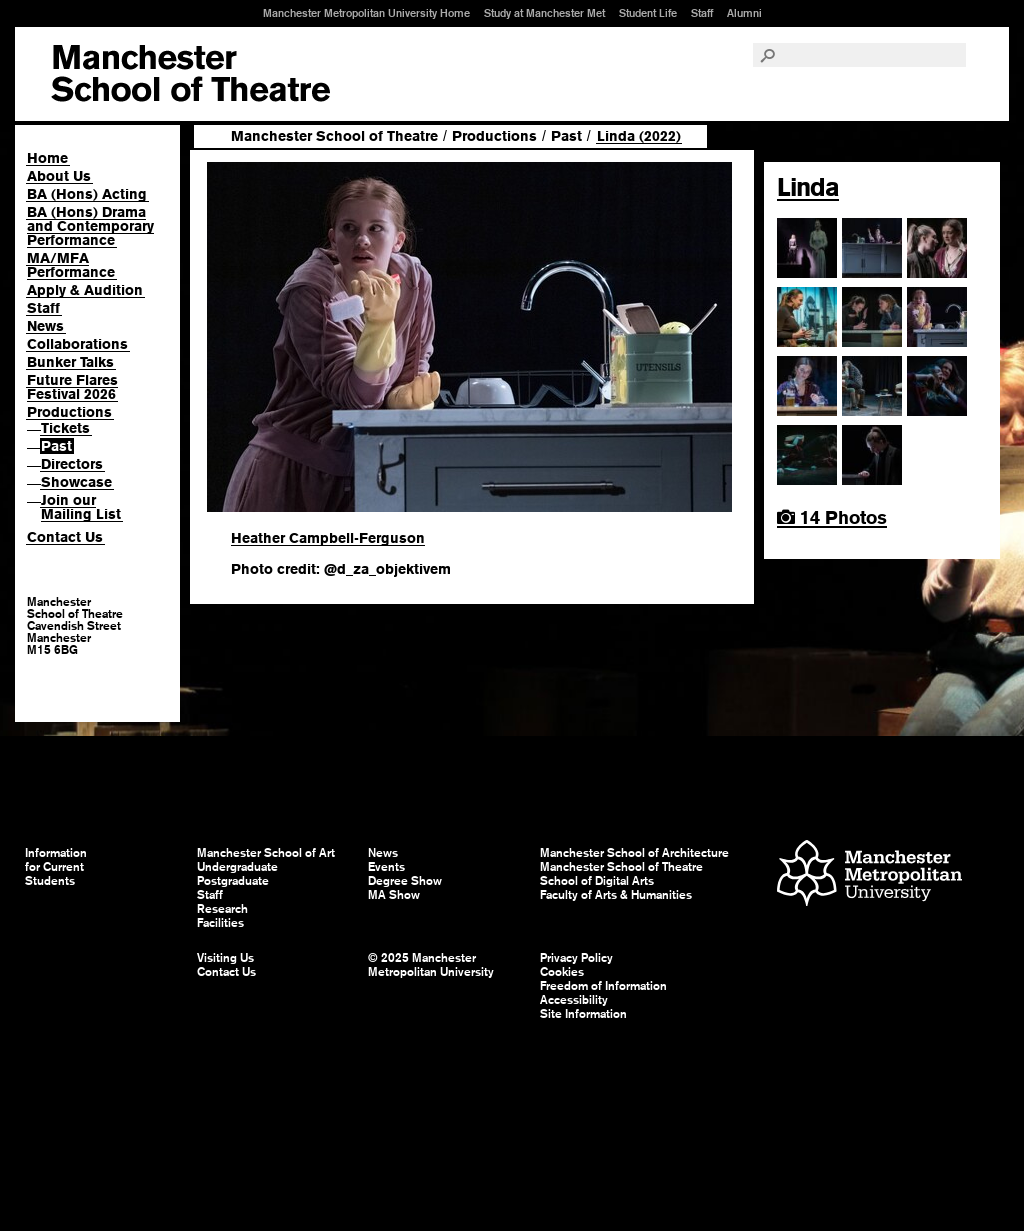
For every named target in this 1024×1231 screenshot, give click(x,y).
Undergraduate (237, 867)
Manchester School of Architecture (634, 853)
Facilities (220, 923)
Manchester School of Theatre (334, 136)
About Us (59, 176)
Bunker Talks (70, 362)
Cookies (562, 972)
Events (386, 867)
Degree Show (405, 881)
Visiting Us (225, 958)
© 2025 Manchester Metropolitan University (431, 965)
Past (56, 446)
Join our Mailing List (81, 507)
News (45, 326)
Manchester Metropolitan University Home (366, 13)
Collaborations (77, 344)
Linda (808, 187)
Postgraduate (233, 881)
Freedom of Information (603, 986)
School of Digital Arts (597, 881)
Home (47, 158)
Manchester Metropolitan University (869, 875)
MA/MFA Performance (71, 265)
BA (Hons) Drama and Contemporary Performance (90, 226)
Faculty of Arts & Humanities (616, 895)
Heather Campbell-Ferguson (328, 538)
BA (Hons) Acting (87, 194)
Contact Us (65, 537)
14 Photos (832, 517)
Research (222, 909)
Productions (69, 412)
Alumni (744, 13)
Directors (72, 464)
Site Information (583, 1014)
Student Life (648, 13)
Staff (702, 13)
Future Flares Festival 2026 (72, 387)
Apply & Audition (85, 290)
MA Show (394, 895)
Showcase (76, 482)
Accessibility (574, 1000)
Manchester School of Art (190, 74)
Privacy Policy (576, 958)
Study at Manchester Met (544, 13)
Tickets (65, 428)
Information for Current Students (56, 867)
